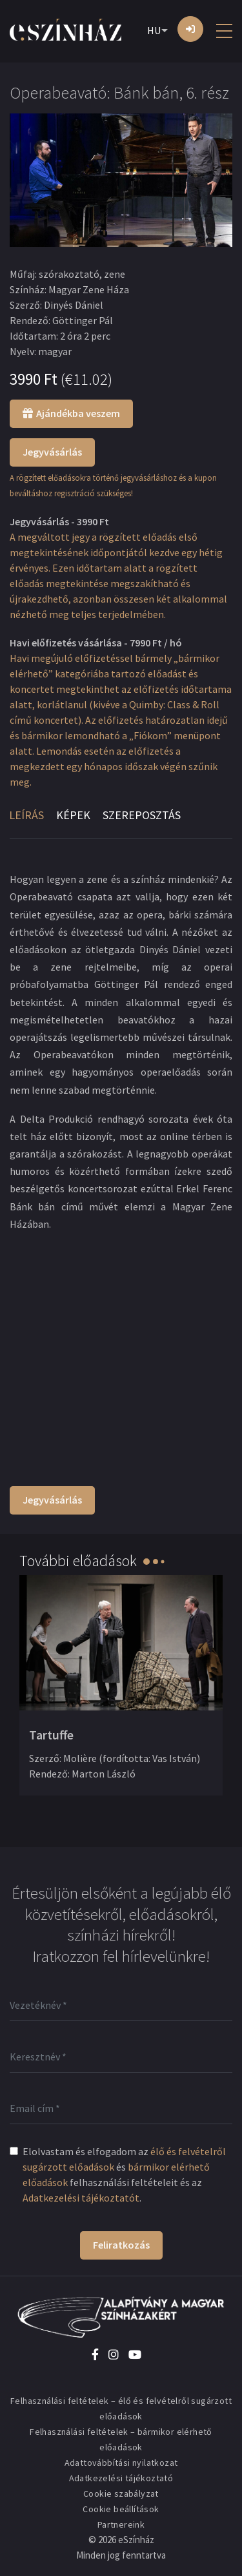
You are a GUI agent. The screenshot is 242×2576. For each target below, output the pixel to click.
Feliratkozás (121, 2244)
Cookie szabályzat (121, 2493)
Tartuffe (51, 1735)
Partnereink (121, 2524)
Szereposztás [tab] (142, 815)
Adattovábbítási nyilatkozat (121, 2462)
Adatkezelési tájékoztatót (81, 2197)
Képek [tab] (73, 815)
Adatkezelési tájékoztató (121, 2478)
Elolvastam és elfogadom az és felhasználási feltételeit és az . (124, 2174)
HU (154, 30)
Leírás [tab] (26, 815)
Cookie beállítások (121, 2509)
